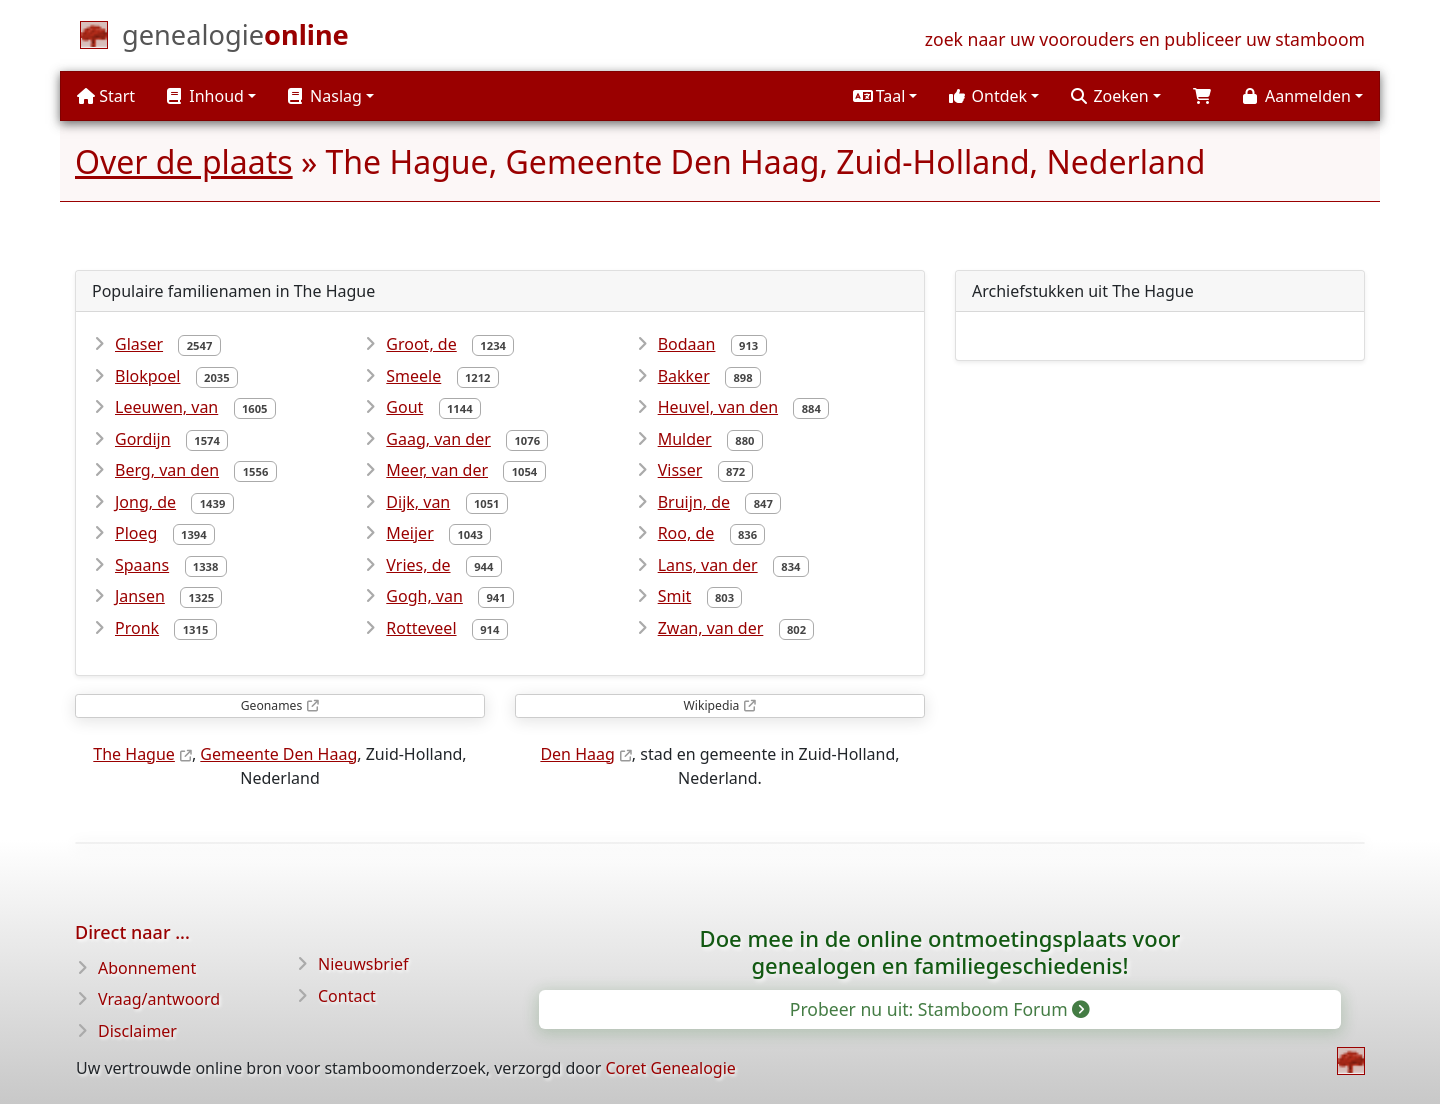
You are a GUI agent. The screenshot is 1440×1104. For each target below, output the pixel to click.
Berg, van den (167, 470)
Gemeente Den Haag (278, 754)
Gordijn (143, 439)
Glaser (139, 344)
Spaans (142, 565)
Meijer (409, 533)
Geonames (271, 705)
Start (106, 96)
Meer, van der (437, 470)
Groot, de (421, 344)
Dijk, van (418, 502)
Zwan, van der (711, 628)
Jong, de (145, 502)
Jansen (140, 596)
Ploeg (136, 533)
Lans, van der (708, 565)
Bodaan (687, 344)
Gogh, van (424, 596)
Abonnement (147, 968)
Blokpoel (147, 376)
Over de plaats (184, 161)
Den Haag (577, 754)
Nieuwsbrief (363, 964)
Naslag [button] (325, 96)
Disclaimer (137, 1031)
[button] (885, 96)
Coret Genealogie (670, 1068)
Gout (404, 407)
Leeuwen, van (166, 407)
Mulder (685, 439)
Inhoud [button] (205, 96)
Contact (347, 996)
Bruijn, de (694, 502)
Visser (680, 470)
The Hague (134, 754)
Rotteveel (421, 628)
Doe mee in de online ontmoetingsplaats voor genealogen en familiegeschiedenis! (940, 951)
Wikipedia (712, 705)
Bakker (684, 376)
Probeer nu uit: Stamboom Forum (939, 1009)
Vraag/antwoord (159, 999)
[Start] (235, 39)
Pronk (137, 628)
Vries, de (418, 565)
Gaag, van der (438, 439)
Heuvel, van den (718, 407)
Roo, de (686, 533)
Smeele (413, 376)
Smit (675, 596)
